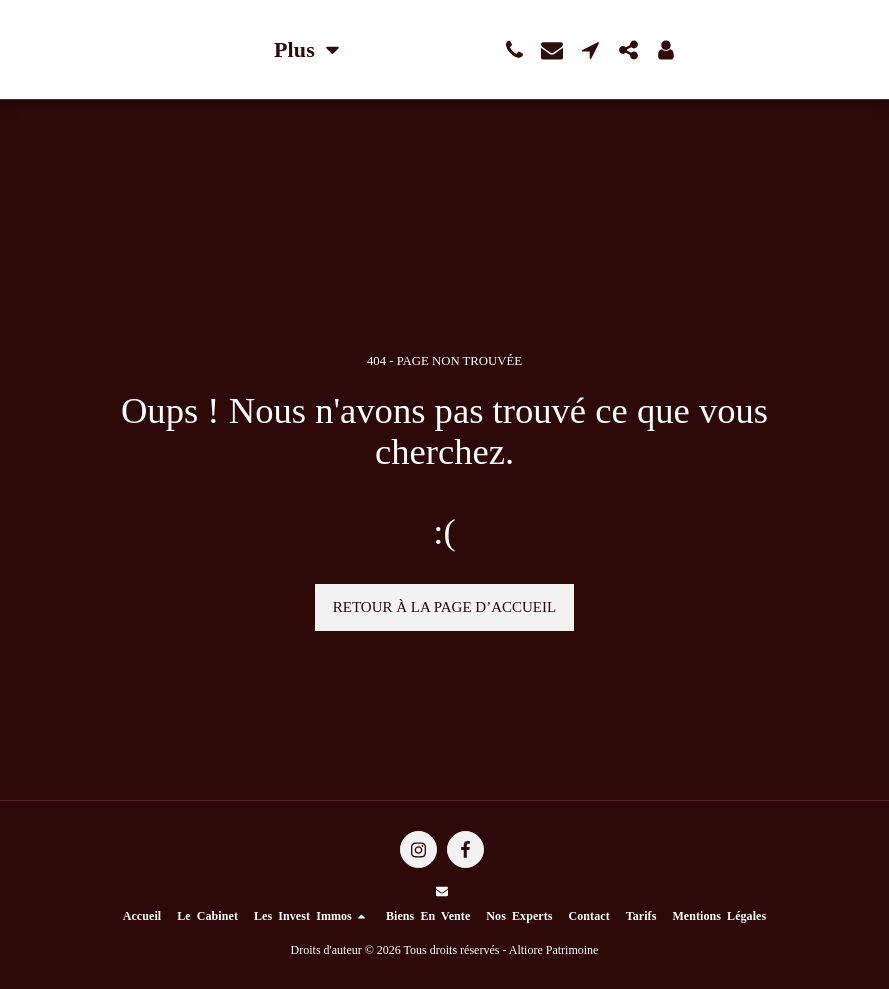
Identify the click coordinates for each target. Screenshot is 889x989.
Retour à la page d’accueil (444, 607)
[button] (614, 50)
